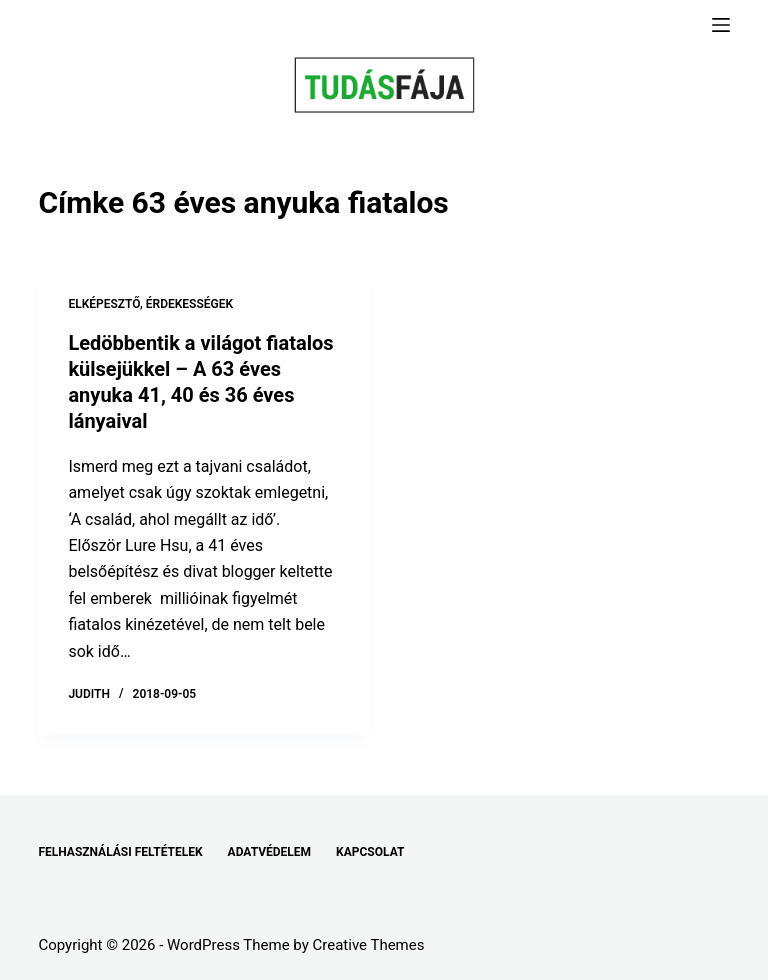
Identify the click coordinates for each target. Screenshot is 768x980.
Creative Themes (369, 945)
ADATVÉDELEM (270, 852)
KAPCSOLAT (370, 852)
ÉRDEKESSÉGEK (189, 304)
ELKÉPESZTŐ (104, 304)
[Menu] (721, 25)
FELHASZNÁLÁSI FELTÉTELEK (120, 852)
